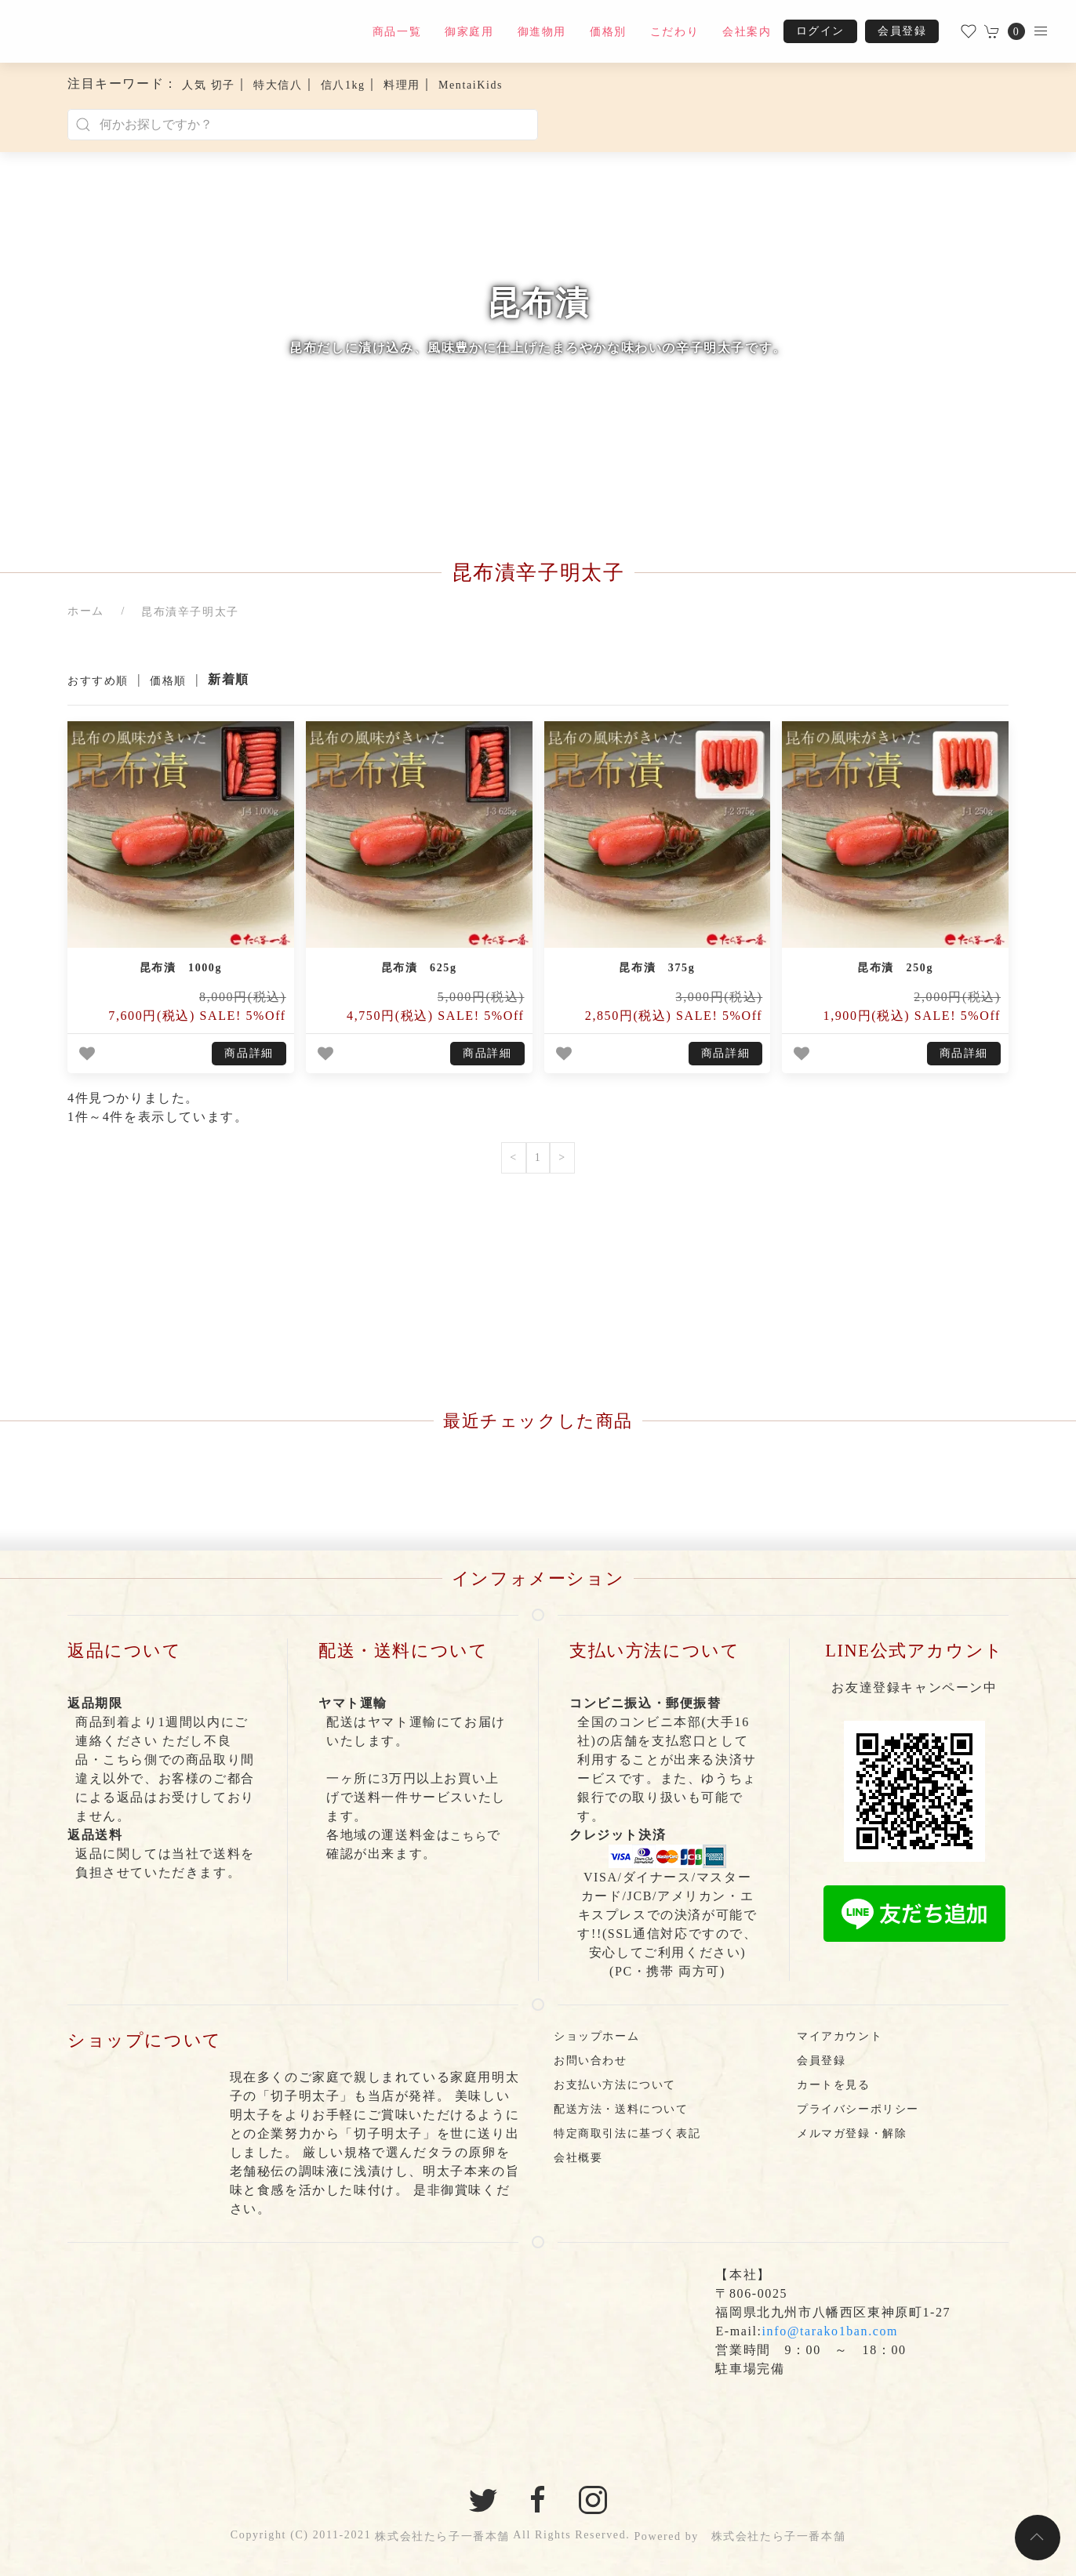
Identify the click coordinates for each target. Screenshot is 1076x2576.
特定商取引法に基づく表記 (627, 2133)
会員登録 (902, 31)
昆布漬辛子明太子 (190, 612)
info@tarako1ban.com (830, 2331)
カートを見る (834, 2085)
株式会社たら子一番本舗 (442, 2536)
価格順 (168, 681)
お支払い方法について (615, 2085)
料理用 (402, 85)
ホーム (85, 611)
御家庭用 (469, 32)
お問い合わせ (590, 2060)
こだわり (674, 32)
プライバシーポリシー (858, 2109)
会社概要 (578, 2158)
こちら (468, 1836)
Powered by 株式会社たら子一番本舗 (739, 2536)
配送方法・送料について (621, 2109)
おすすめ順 (98, 681)
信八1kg (343, 85)
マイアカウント (839, 2036)
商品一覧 (397, 32)
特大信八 (277, 85)
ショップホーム (596, 2036)
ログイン (820, 31)
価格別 (608, 32)
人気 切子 (208, 85)
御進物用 (542, 32)
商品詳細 (248, 1053)
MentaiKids (470, 85)
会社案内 (746, 32)
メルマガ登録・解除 (852, 2133)
